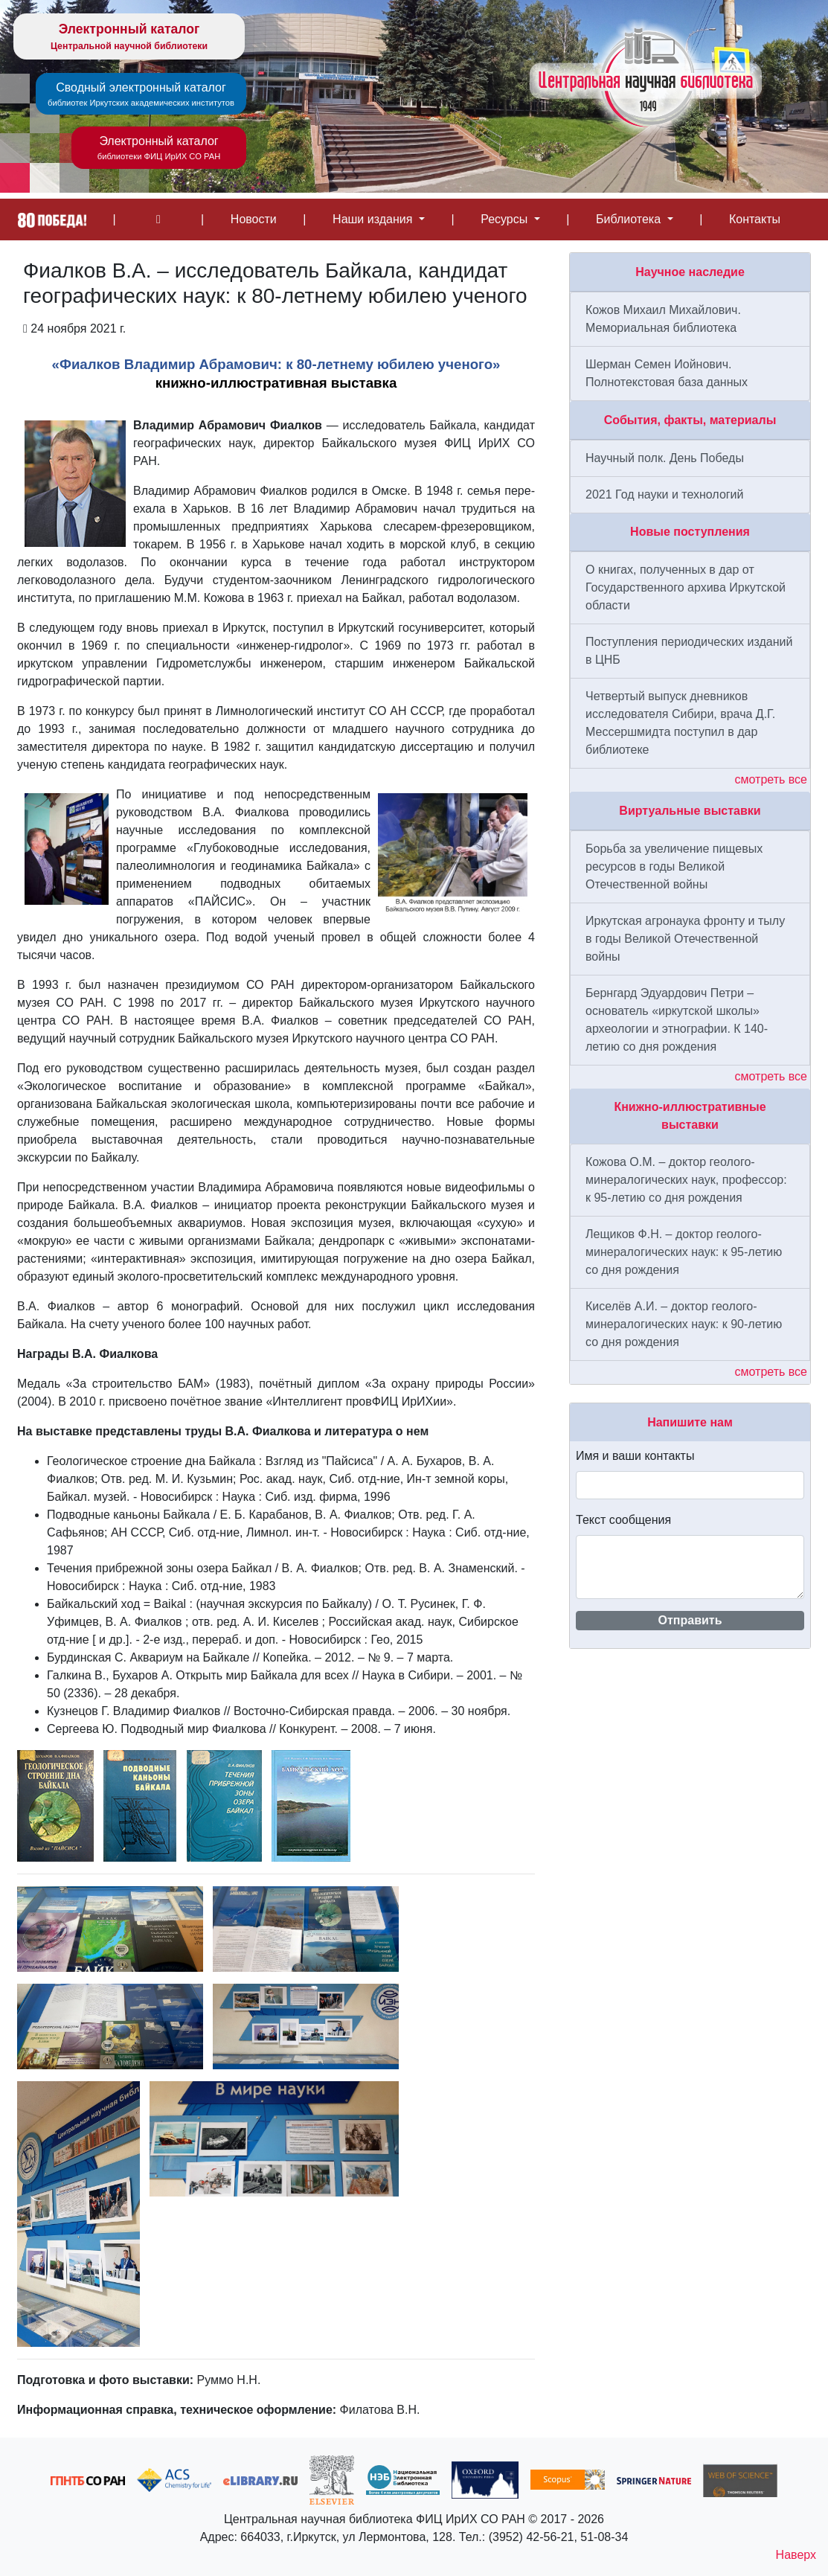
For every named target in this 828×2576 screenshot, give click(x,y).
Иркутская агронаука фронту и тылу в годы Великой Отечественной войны (685, 938)
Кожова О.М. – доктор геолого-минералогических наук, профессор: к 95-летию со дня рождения (686, 1180)
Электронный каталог (129, 37)
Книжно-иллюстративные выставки (690, 1115)
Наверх (796, 2554)
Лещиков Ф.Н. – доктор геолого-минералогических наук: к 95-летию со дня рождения (683, 1252)
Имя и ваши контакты (635, 1455)
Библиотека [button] (630, 219)
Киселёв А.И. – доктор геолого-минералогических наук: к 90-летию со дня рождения (683, 1324)
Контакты (754, 219)
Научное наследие (690, 272)
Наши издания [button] (374, 219)
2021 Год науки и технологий (664, 494)
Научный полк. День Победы (664, 458)
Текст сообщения (623, 1519)
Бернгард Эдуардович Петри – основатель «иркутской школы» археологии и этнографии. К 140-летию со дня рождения (676, 1020)
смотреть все (771, 779)
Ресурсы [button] (506, 219)
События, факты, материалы (690, 420)
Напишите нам (690, 1422)
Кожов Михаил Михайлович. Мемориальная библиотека (663, 319)
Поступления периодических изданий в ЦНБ (688, 650)
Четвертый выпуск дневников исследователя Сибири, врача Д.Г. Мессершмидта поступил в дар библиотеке (680, 723)
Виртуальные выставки (689, 810)
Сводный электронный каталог (141, 95)
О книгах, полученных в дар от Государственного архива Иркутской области (685, 587)
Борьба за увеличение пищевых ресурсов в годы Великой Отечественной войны (674, 866)
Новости (254, 219)
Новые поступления (690, 531)
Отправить (690, 1620)
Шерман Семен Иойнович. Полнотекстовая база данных (666, 373)
